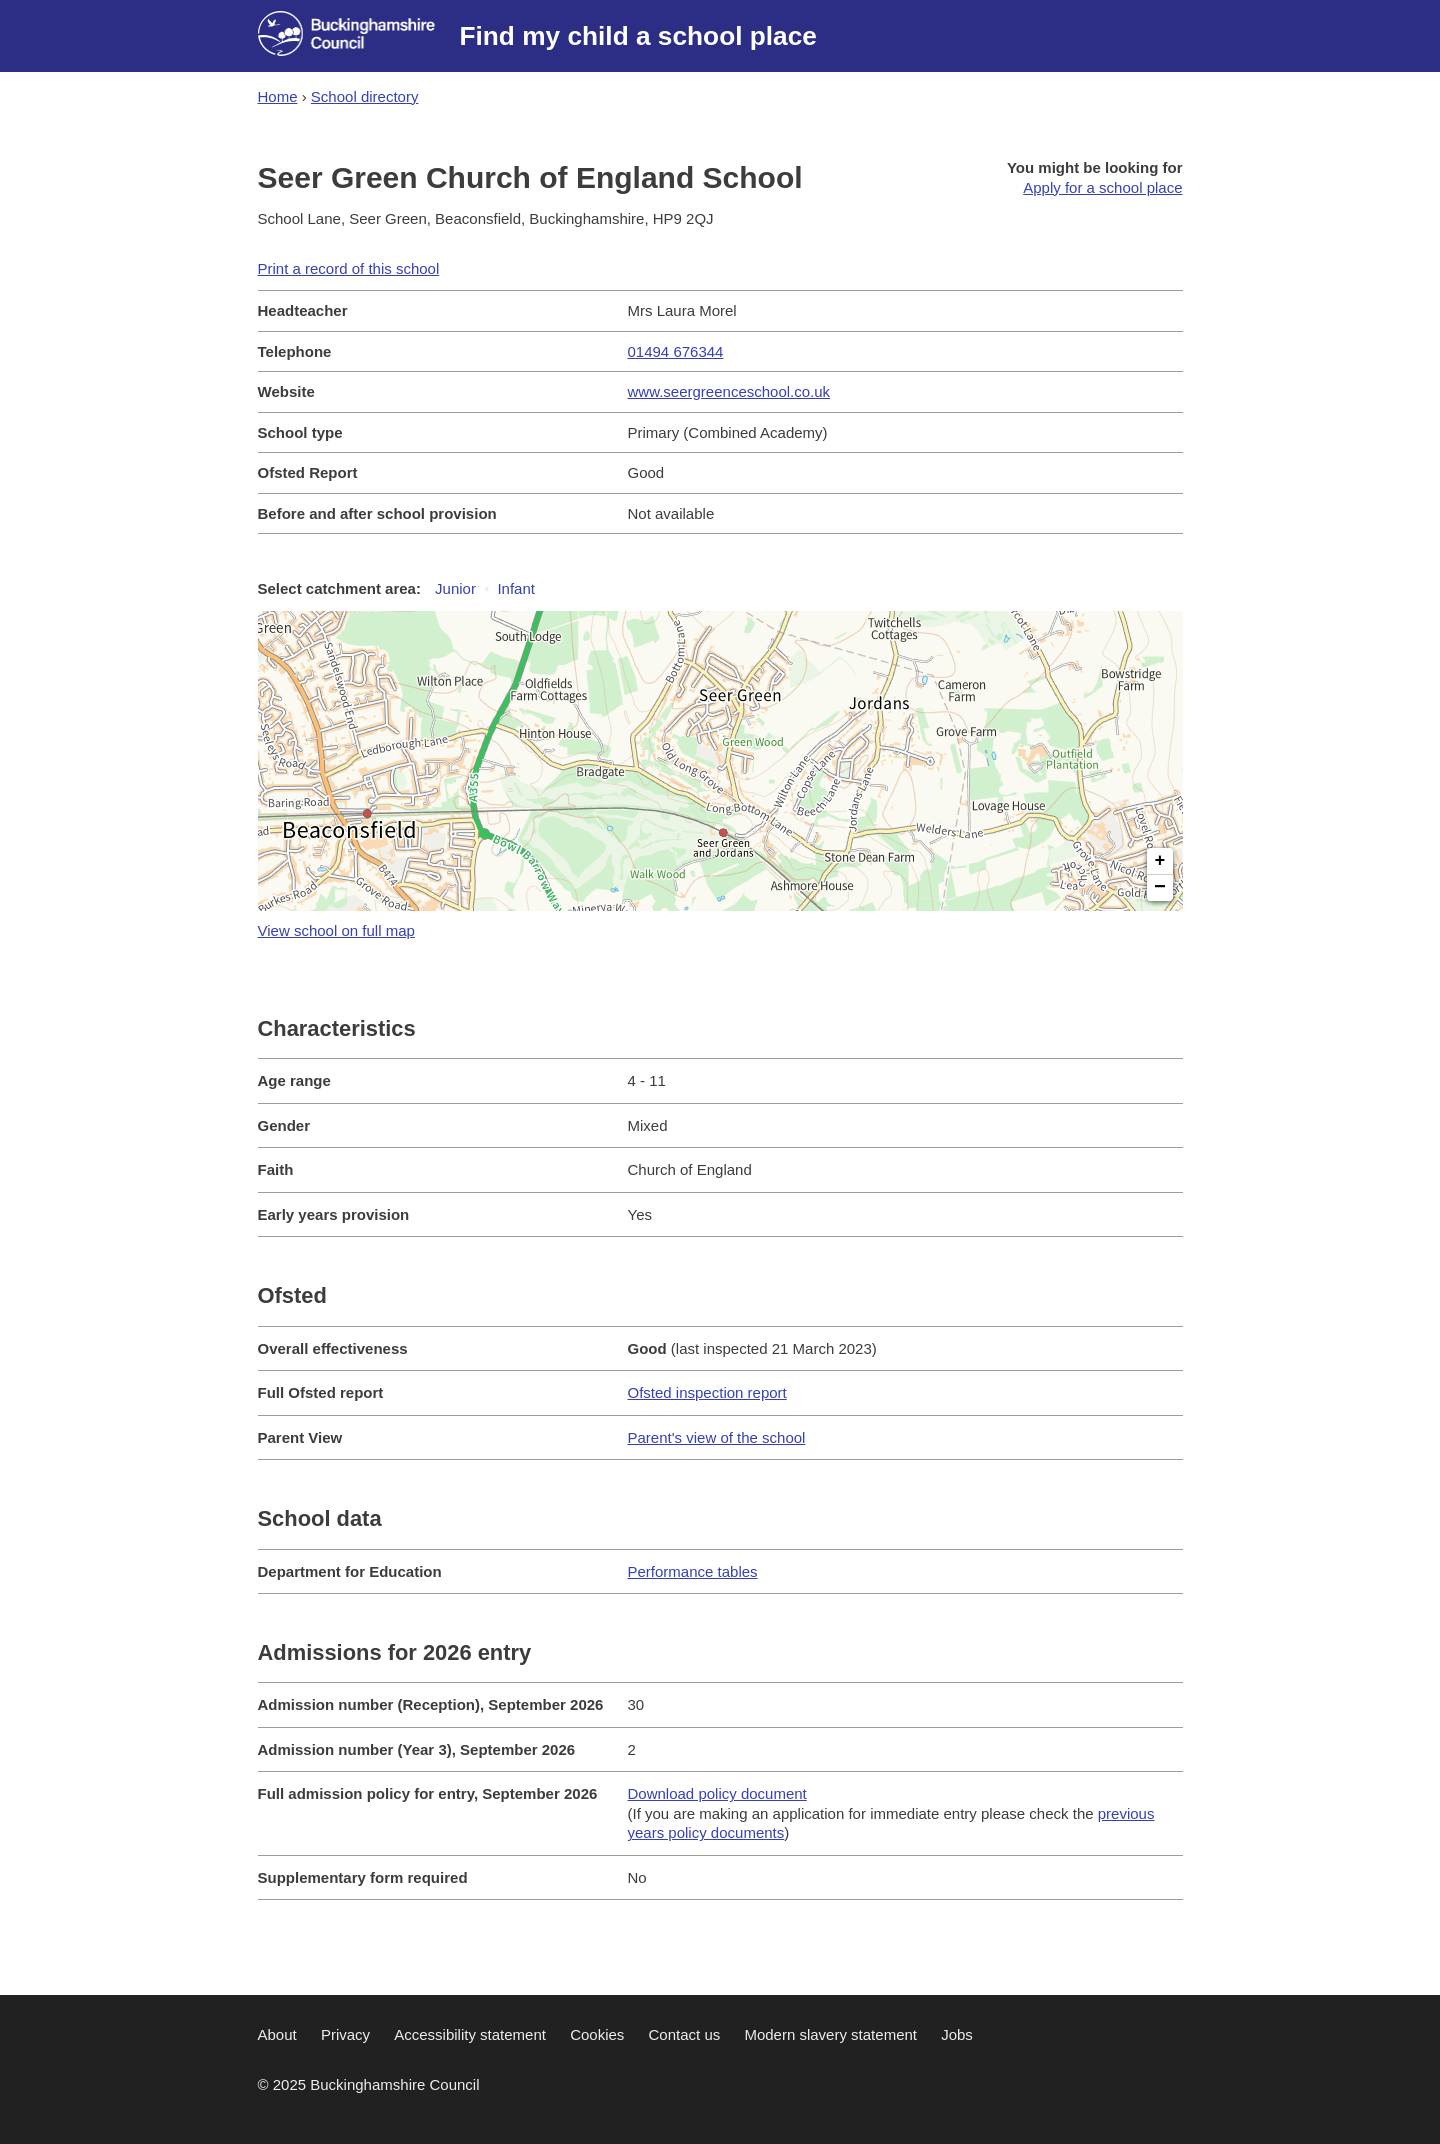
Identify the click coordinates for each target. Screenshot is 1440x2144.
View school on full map (336, 930)
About (277, 2034)
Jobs (957, 2034)
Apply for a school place (1102, 187)
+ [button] (1160, 861)
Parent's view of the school (717, 1437)
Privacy (345, 2034)
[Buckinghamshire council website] (359, 36)
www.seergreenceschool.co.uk (729, 391)
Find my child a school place (638, 36)
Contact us (685, 2034)
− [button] (1160, 888)
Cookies (597, 2034)
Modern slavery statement (830, 2034)
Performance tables (693, 1571)
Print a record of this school (349, 268)
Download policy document (717, 1793)
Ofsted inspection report (707, 1392)
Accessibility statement (470, 2034)
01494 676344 (676, 351)
